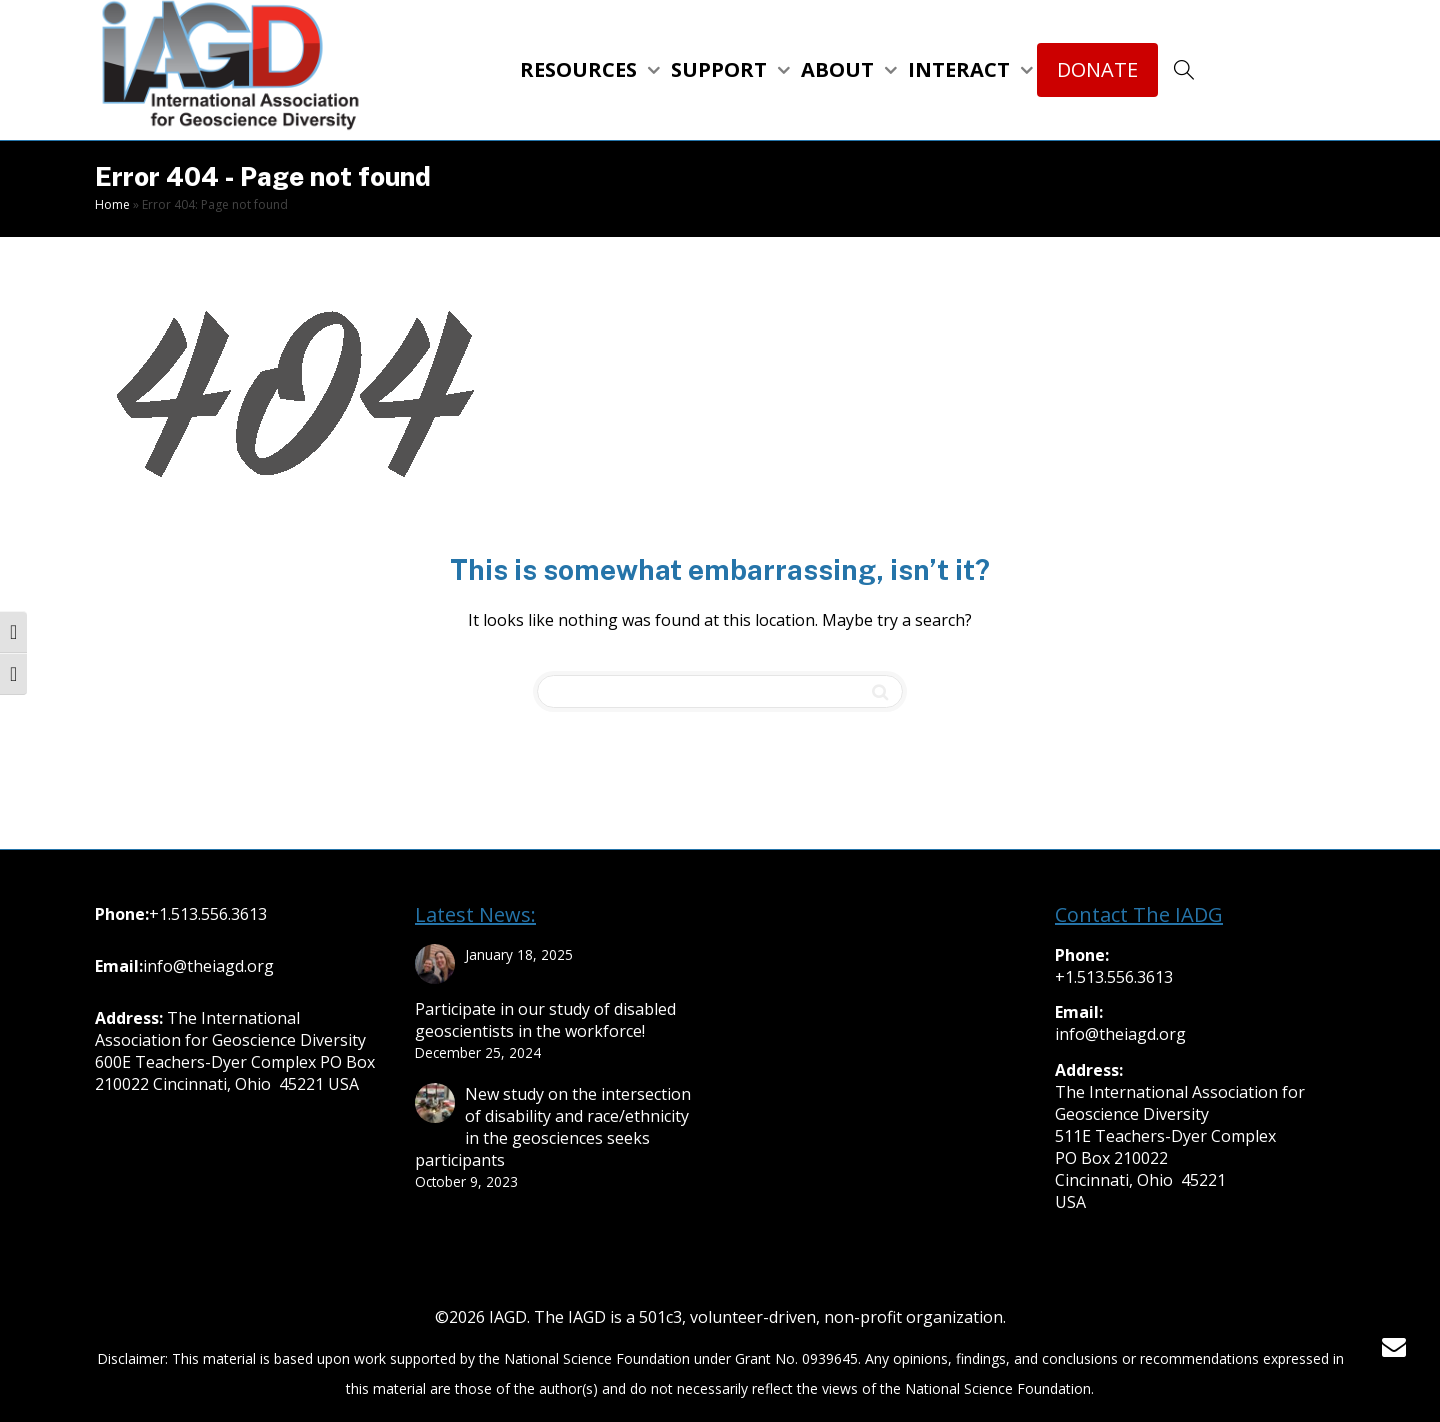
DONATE (1097, 69)
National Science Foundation (597, 1358)
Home (112, 204)
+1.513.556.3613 (208, 914)
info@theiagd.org (208, 966)
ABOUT (840, 69)
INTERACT (961, 69)
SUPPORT (721, 69)
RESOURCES (581, 69)
